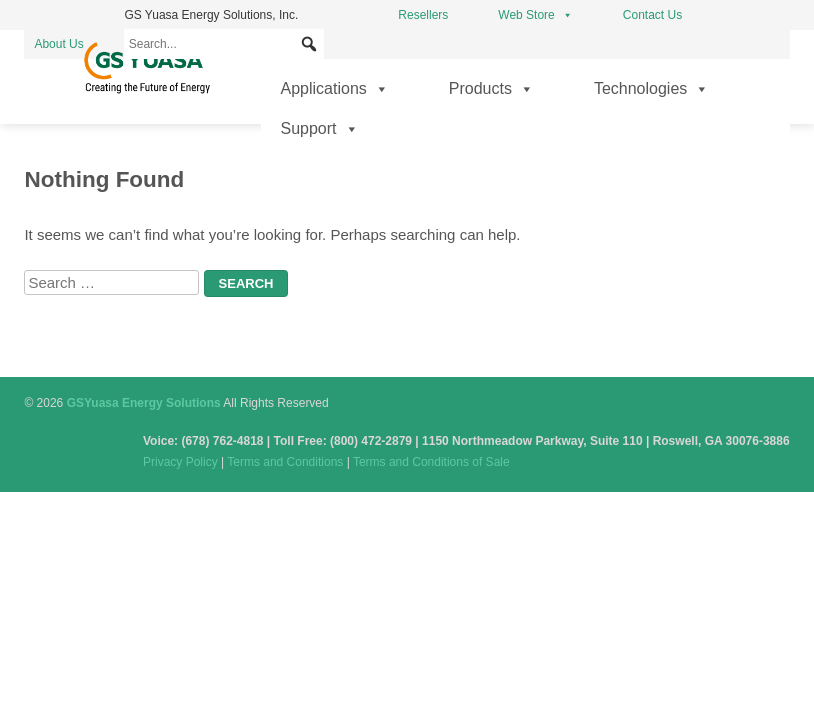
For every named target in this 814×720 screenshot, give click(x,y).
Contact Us (652, 15)
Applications (335, 89)
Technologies (651, 89)
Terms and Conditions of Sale (431, 462)
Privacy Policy (180, 462)
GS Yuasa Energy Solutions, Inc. (211, 15)
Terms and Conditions (285, 462)
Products (491, 89)
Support (320, 129)
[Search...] (224, 44)
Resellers (423, 15)
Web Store (535, 15)
